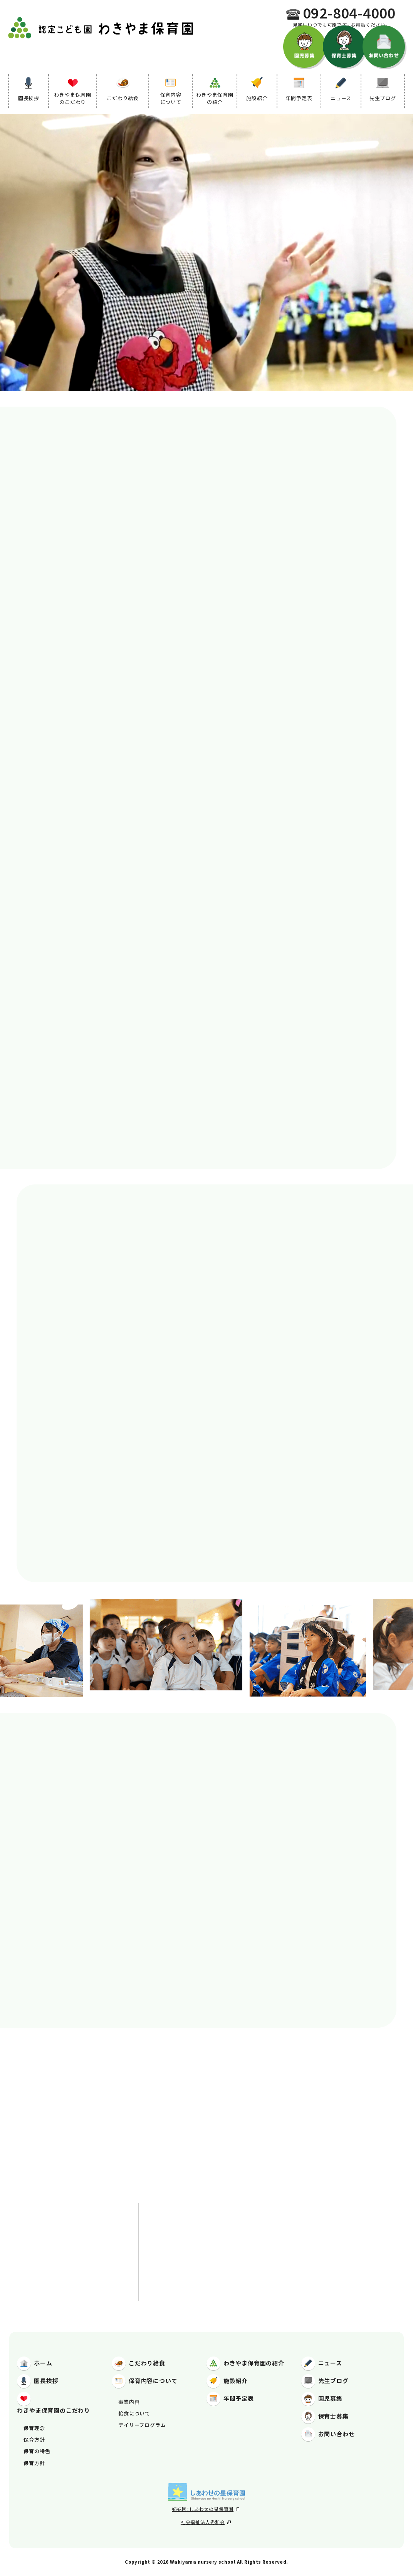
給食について (134, 2413)
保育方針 (34, 2439)
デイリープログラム (142, 2425)
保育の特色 (37, 2451)
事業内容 (128, 2401)
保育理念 (34, 2428)
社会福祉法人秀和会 (206, 2522)
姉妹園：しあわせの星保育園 (205, 2509)
